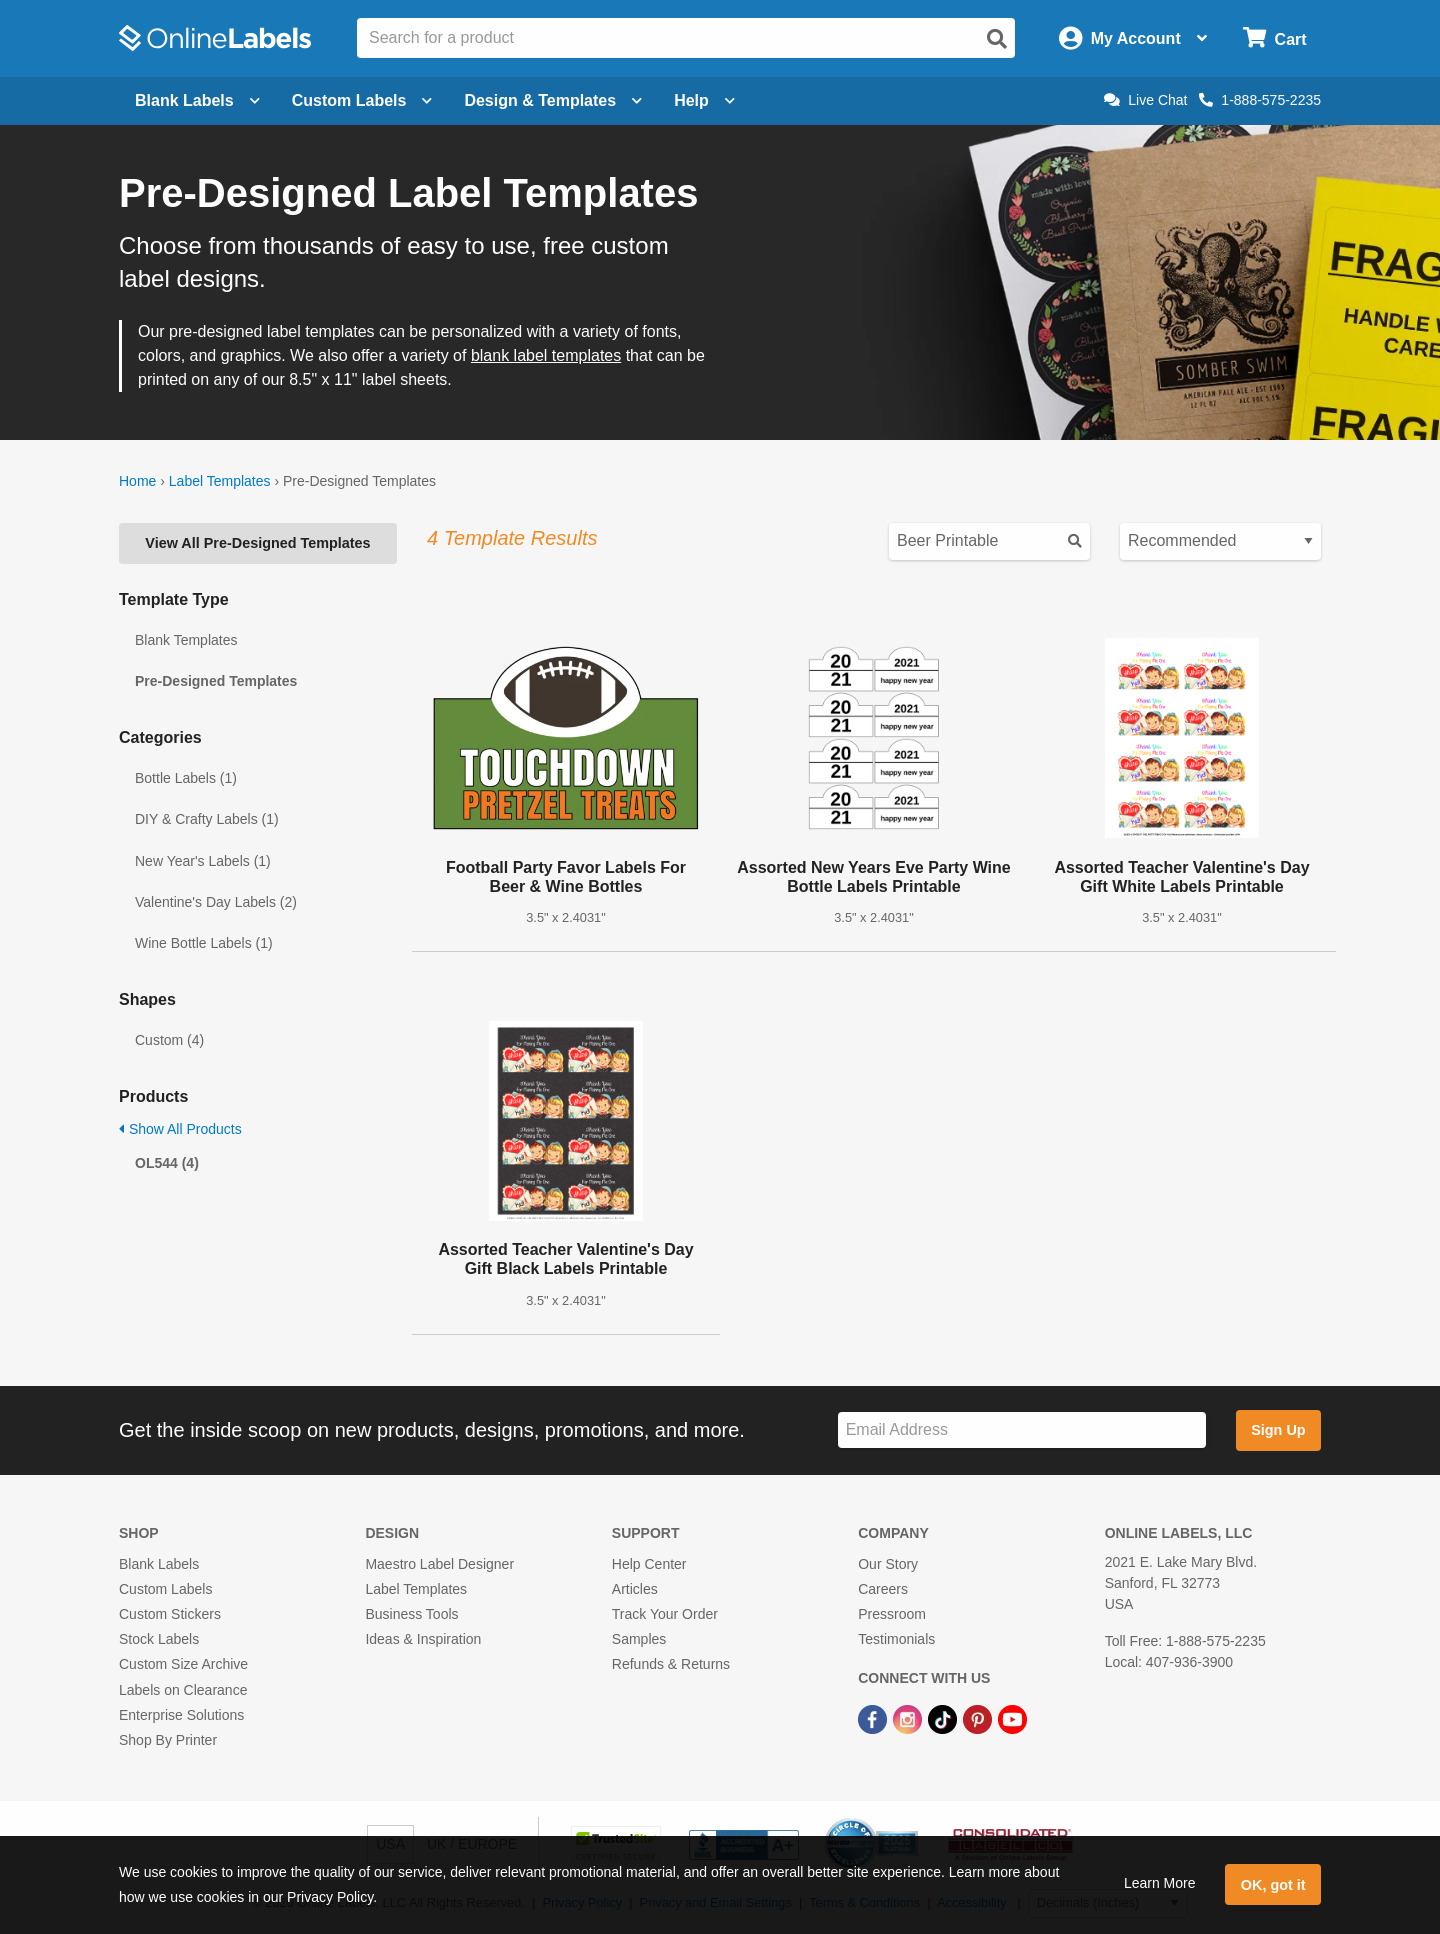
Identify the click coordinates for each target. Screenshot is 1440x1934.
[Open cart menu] (1274, 38)
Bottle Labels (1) (186, 778)
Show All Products (180, 1129)
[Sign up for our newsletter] (1022, 1430)
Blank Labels (159, 1564)
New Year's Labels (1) (203, 861)
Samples (639, 1639)
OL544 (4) (167, 1163)
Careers (883, 1589)
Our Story (888, 1564)
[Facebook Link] (874, 1719)
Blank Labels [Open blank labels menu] (197, 100)
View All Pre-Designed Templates (257, 543)
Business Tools (411, 1614)
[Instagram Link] (909, 1719)
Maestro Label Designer (439, 1564)
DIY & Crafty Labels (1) (207, 819)
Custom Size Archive (183, 1664)
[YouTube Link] (1012, 1719)
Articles (635, 1589)
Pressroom (892, 1614)
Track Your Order (665, 1614)
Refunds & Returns (671, 1664)
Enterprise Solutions (181, 1715)
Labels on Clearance (183, 1690)
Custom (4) (169, 1040)
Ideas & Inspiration (423, 1639)
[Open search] (997, 39)
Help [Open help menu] (704, 100)
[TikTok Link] (944, 1719)
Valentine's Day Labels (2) (216, 902)
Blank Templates (186, 640)
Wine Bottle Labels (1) (204, 943)
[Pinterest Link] (979, 1719)
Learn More (1160, 1883)
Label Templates (220, 481)
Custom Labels (165, 1589)
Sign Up (1278, 1430)
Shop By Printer (168, 1740)
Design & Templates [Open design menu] (553, 100)
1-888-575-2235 (1260, 100)
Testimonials (896, 1639)
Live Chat (1145, 100)
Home (137, 481)
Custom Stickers (170, 1614)
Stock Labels (159, 1639)
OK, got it (1273, 1885)
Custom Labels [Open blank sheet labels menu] (362, 100)
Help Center (649, 1564)
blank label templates (546, 355)
